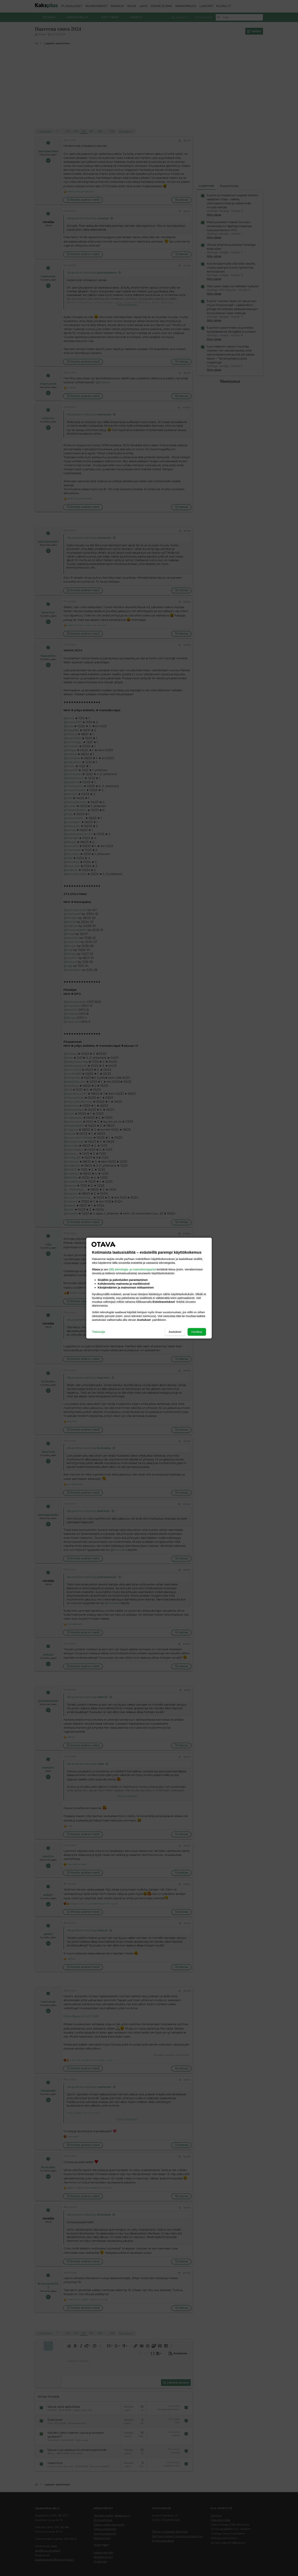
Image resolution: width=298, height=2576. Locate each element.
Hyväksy (196, 1331)
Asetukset (175, 1331)
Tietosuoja (98, 1331)
